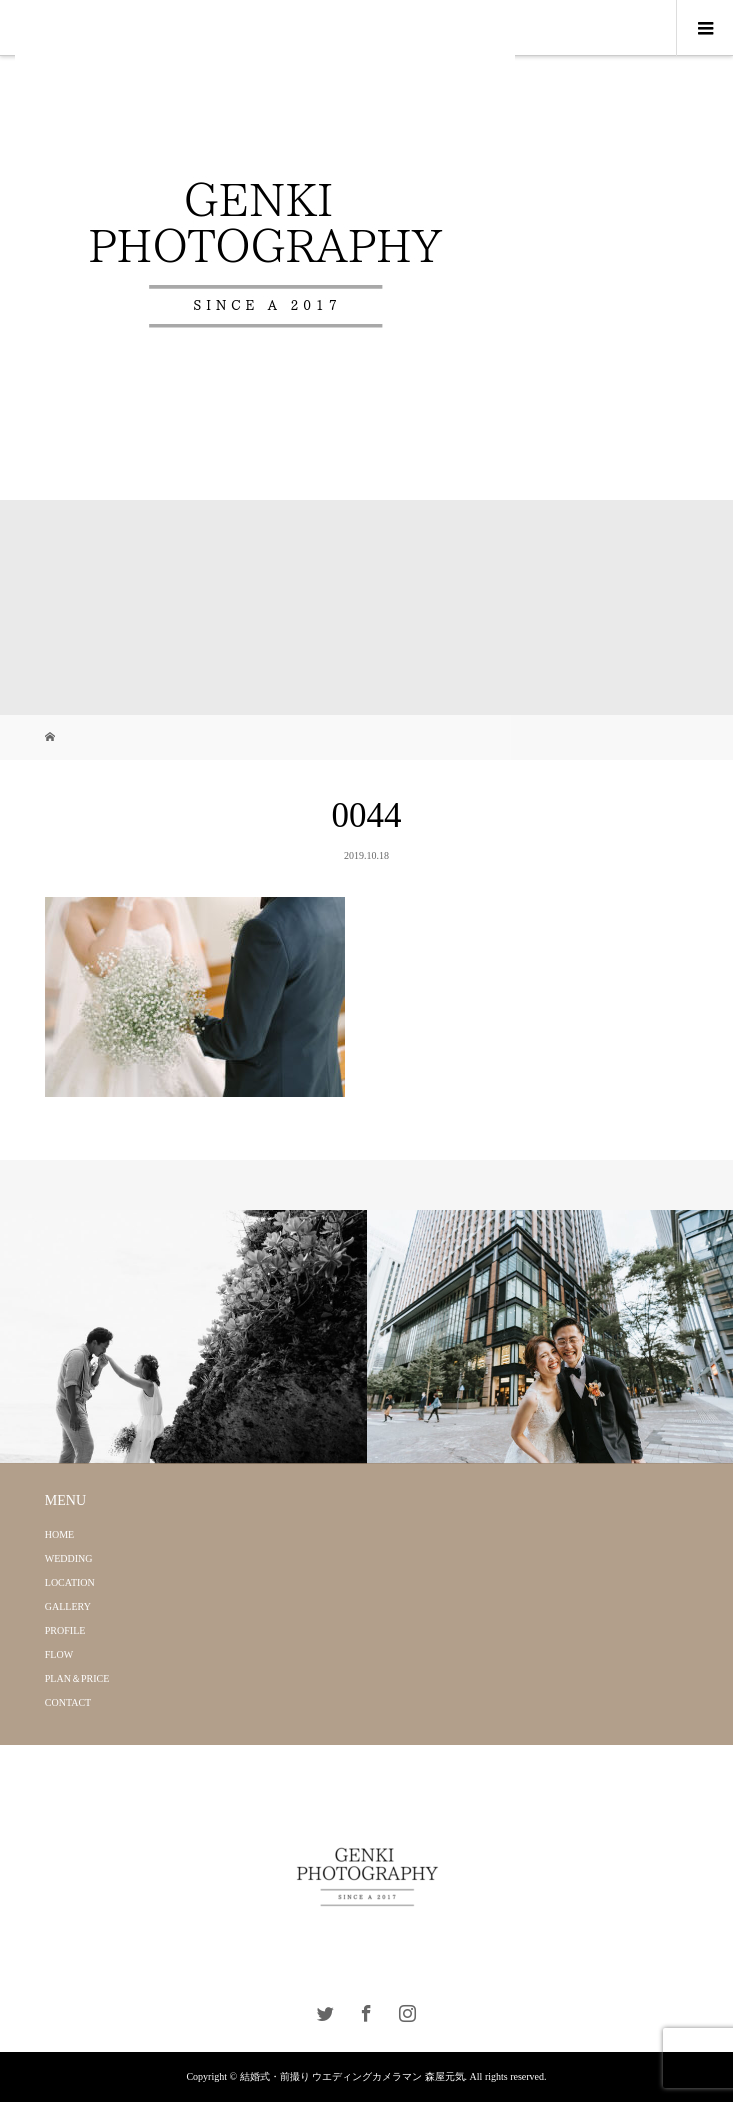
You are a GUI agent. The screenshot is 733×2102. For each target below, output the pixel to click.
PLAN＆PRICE (77, 1678)
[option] (183, 1337)
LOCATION (70, 1582)
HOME (59, 1534)
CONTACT (68, 1702)
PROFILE (65, 1630)
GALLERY (68, 1606)
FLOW (59, 1654)
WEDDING (69, 1558)
